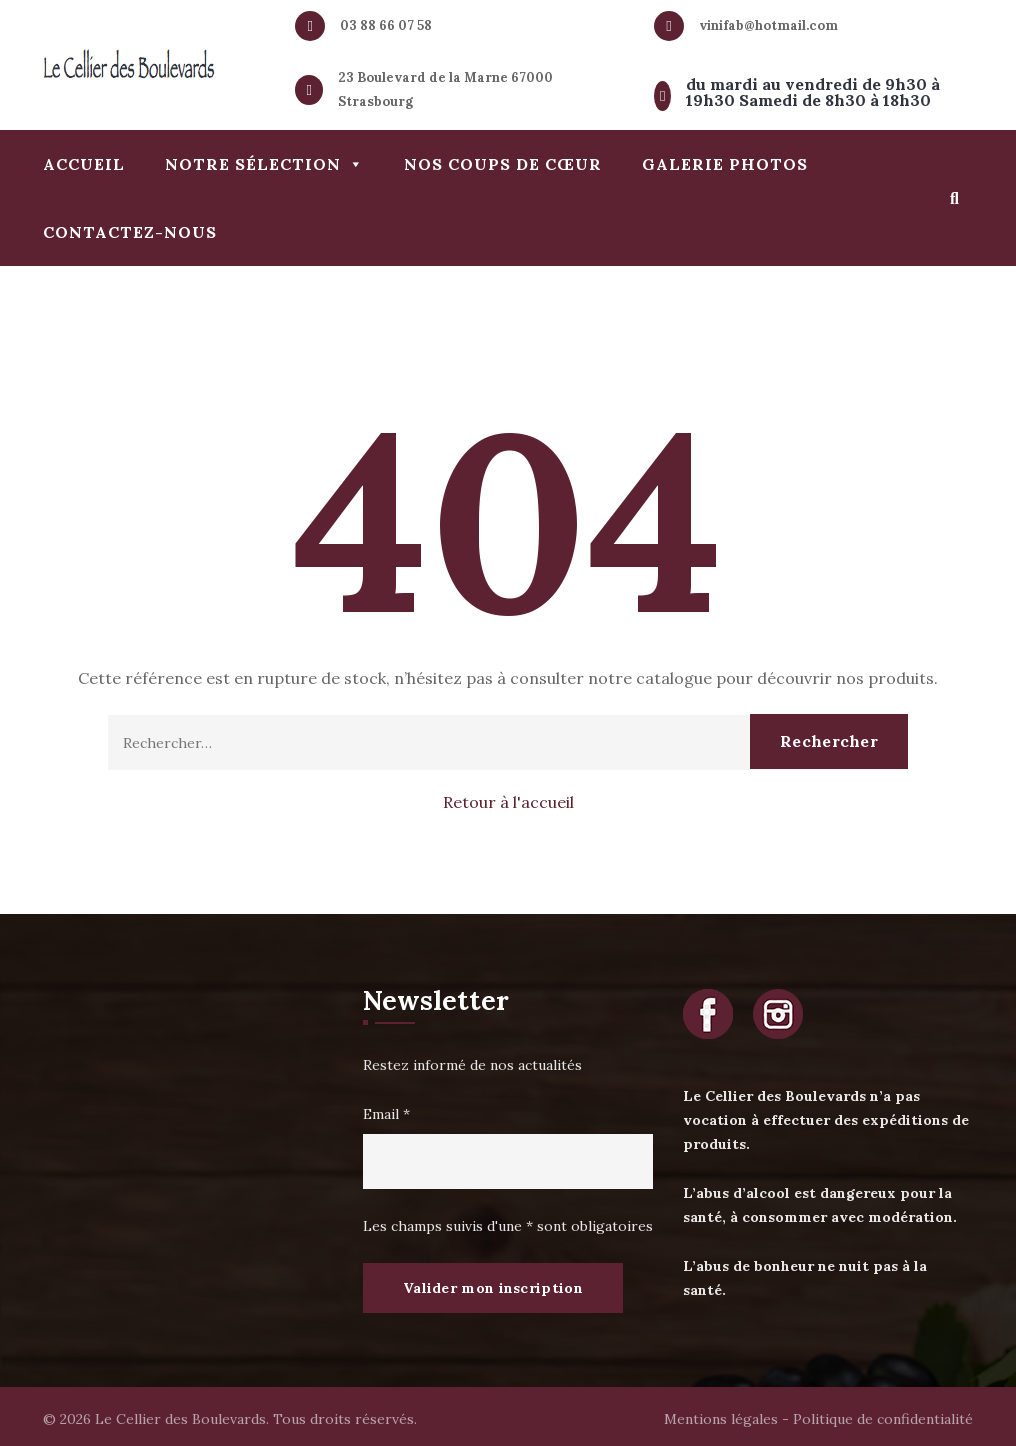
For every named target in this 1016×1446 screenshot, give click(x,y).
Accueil (84, 164)
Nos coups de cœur (503, 164)
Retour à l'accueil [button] (508, 802)
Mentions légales (721, 1419)
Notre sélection (264, 164)
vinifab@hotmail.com (768, 25)
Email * (386, 1114)
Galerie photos (725, 164)
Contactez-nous (130, 232)
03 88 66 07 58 (386, 25)
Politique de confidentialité (883, 1419)
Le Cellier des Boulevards (180, 1419)
